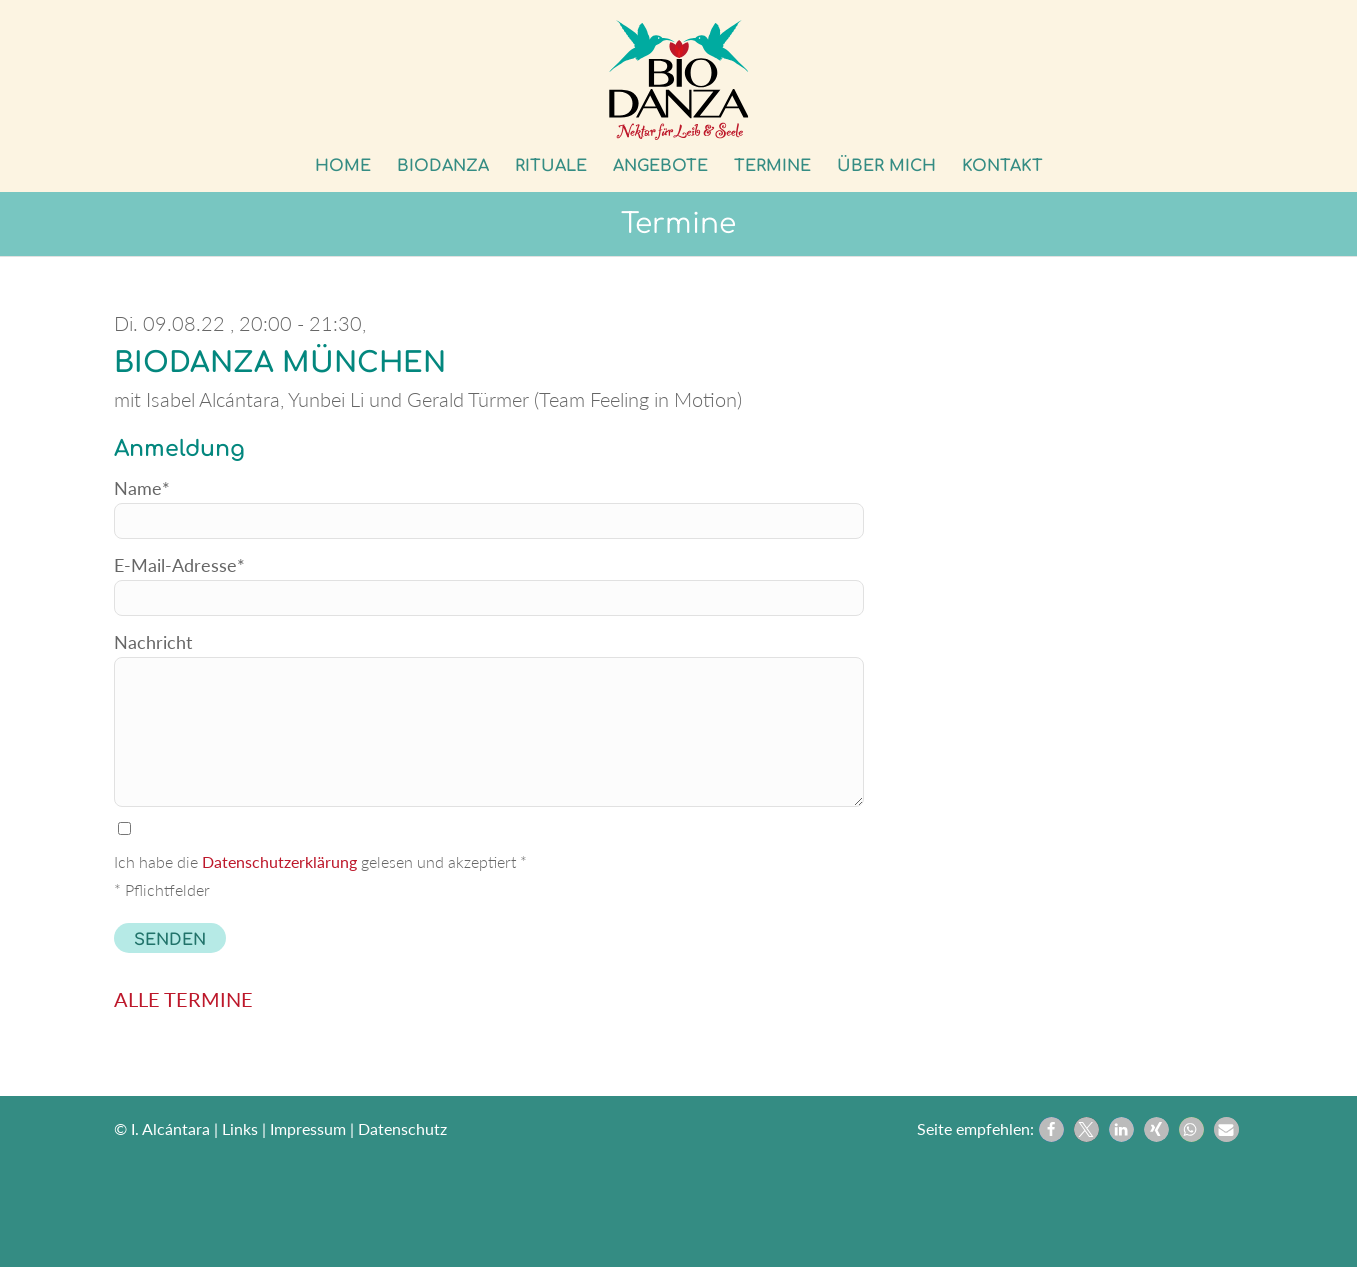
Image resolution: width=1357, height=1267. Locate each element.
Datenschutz (402, 1128)
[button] (1051, 1129)
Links (240, 1128)
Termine (678, 224)
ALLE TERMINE (183, 999)
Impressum (308, 1128)
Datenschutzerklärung (279, 861)
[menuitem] (343, 166)
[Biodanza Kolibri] (679, 80)
